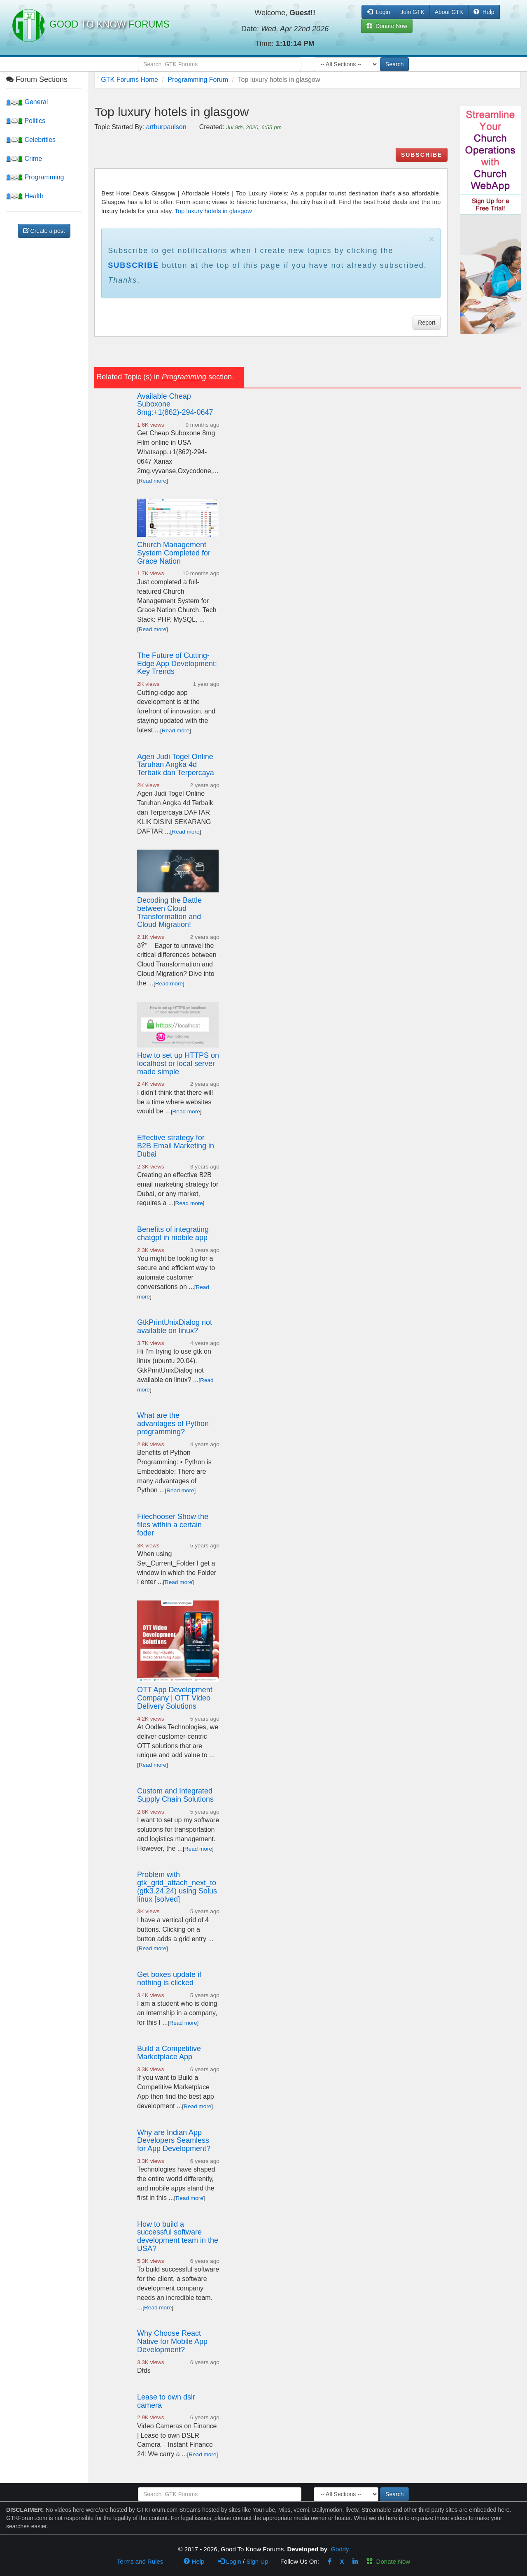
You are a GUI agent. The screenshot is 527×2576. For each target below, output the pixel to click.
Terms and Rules (140, 2561)
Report (426, 322)
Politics (25, 120)
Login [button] (378, 12)
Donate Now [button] (386, 26)
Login (229, 2561)
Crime (24, 158)
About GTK (449, 12)
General (27, 101)
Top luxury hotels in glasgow (213, 210)
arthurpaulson (166, 126)
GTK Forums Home (129, 79)
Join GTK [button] (412, 12)
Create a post (44, 231)
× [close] (431, 239)
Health (25, 196)
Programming (35, 177)
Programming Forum (198, 79)
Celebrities (31, 139)
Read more (152, 481)
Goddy (340, 2549)
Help (483, 12)
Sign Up (257, 2561)
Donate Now (388, 2561)
